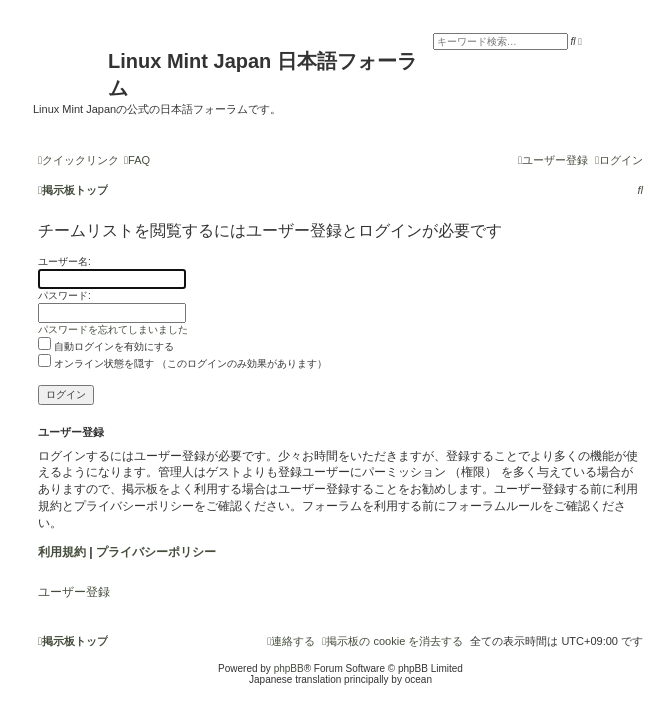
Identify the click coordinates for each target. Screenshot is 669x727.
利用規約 (62, 552)
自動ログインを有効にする (106, 346)
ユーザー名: (64, 261)
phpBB (289, 668)
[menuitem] (137, 160)
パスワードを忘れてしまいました (113, 329)
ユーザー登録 (74, 592)
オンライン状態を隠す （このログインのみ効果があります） (182, 363)
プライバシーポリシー (156, 552)
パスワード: (64, 295)
